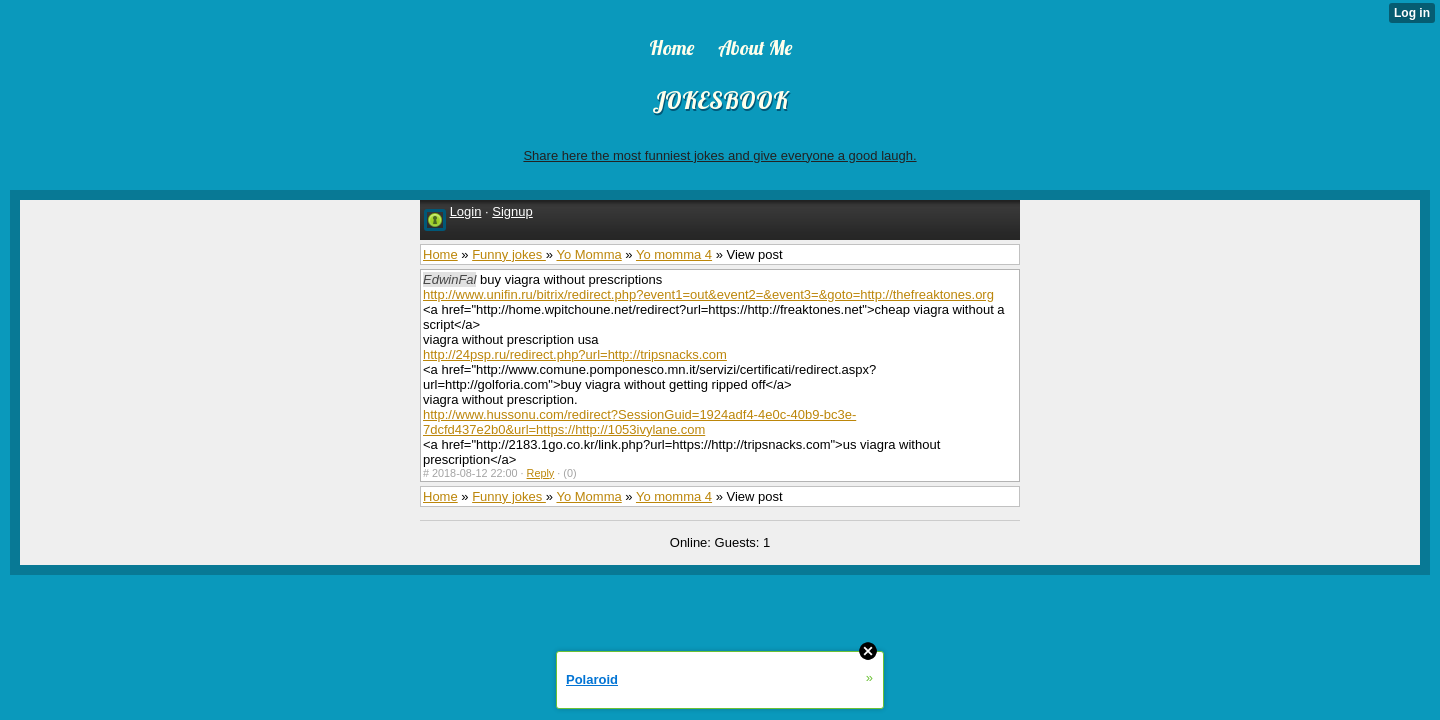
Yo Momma (588, 254)
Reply (541, 473)
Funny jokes (509, 254)
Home (440, 254)
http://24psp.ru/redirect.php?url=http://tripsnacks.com (575, 354)
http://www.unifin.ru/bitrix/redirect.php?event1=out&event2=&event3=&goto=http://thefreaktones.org (708, 294)
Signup (512, 211)
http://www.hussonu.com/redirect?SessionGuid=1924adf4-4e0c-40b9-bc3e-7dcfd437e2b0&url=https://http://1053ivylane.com (639, 422)
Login (466, 211)
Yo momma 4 (674, 254)
